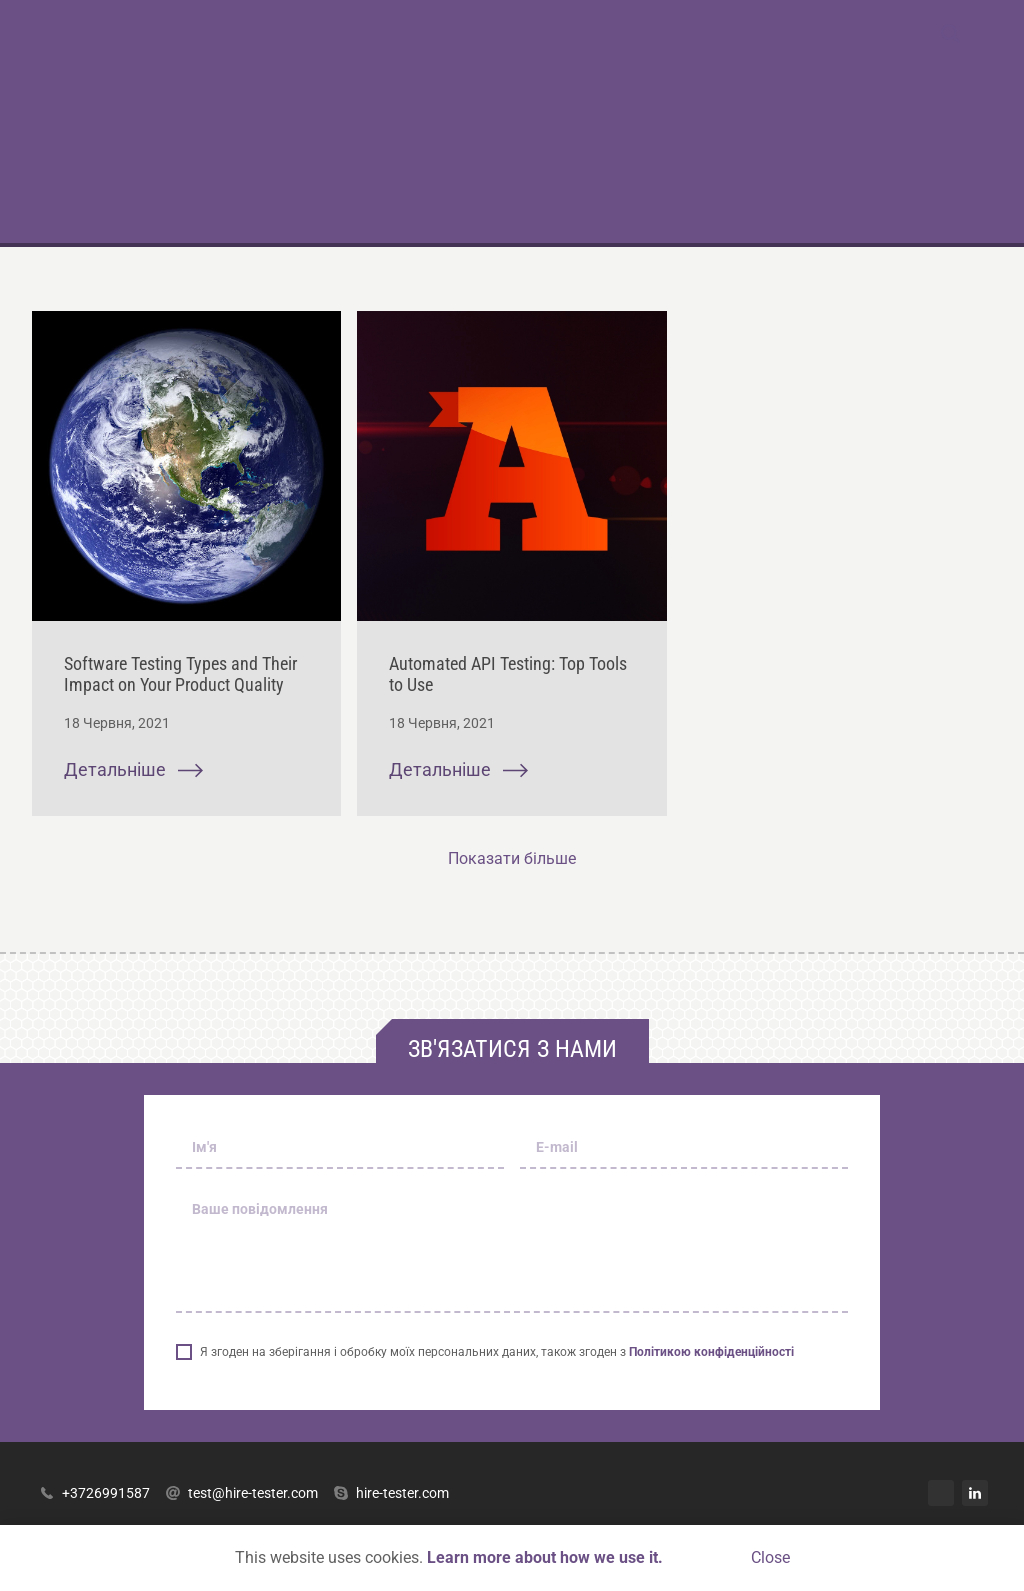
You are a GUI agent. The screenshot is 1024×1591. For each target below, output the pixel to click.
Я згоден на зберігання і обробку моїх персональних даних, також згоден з (497, 1352)
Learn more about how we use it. (545, 1557)
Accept (707, 1557)
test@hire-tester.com (242, 1493)
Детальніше (133, 770)
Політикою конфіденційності (711, 1352)
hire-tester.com (391, 1493)
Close (770, 1557)
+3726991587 (95, 1493)
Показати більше (512, 858)
